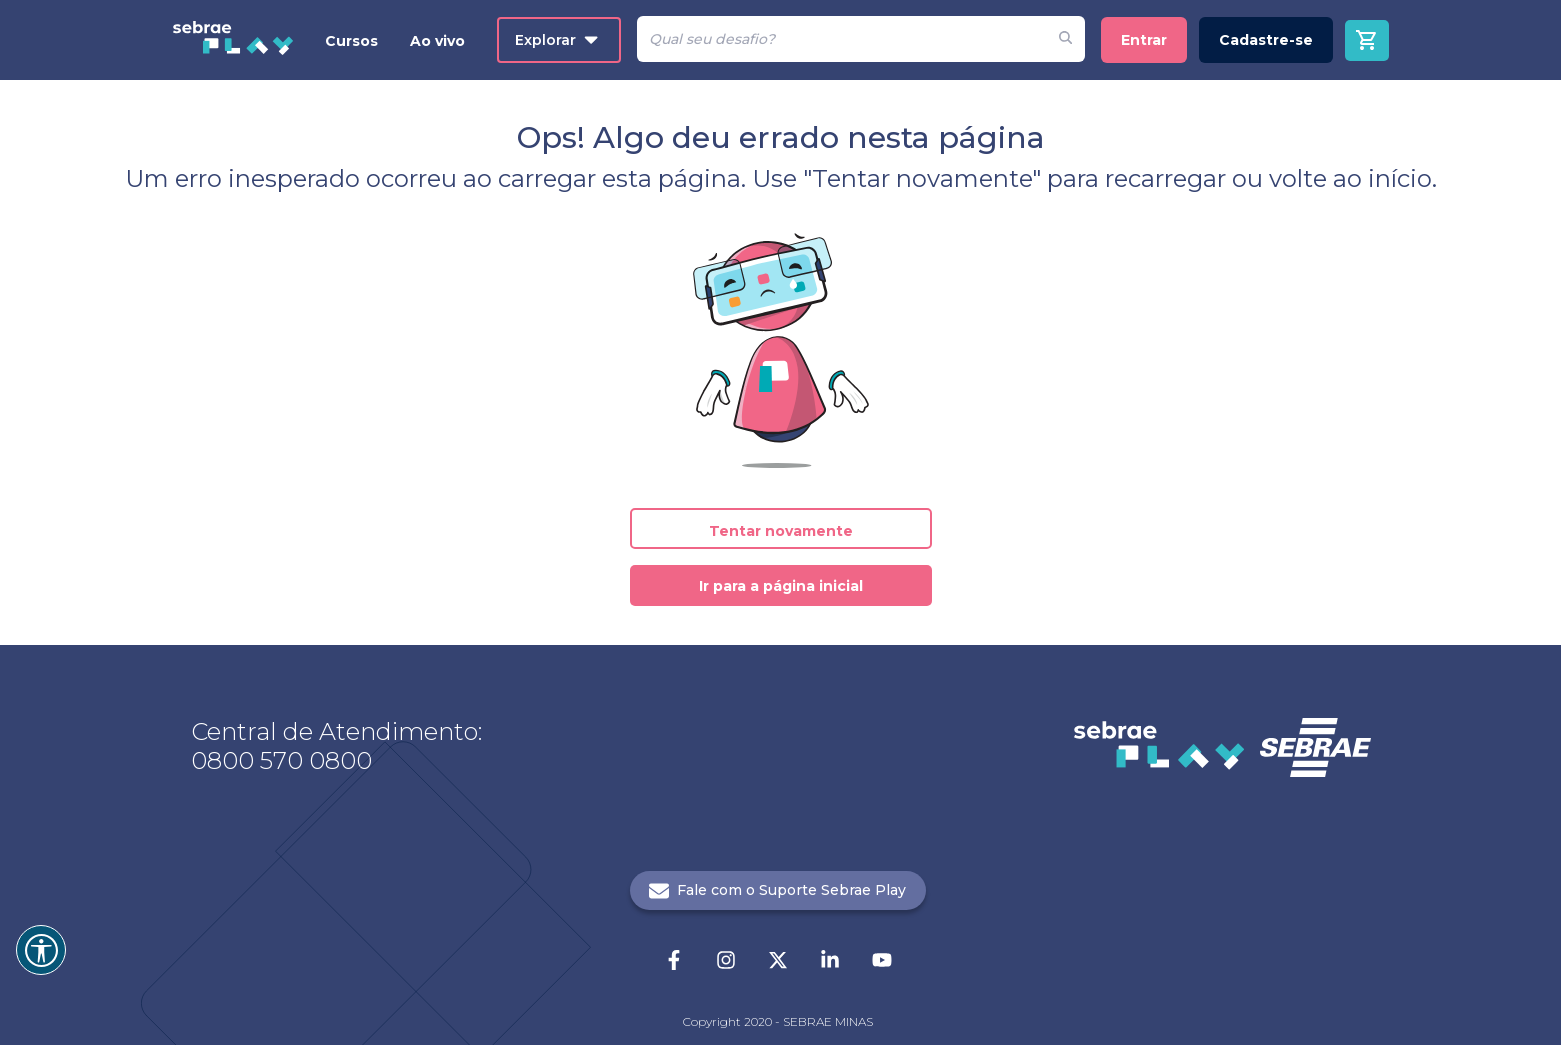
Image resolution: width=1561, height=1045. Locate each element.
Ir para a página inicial (781, 586)
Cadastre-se (1266, 40)
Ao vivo (437, 41)
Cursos (351, 41)
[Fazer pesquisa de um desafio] (1065, 39)
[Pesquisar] (842, 39)
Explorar (556, 40)
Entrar (1144, 40)
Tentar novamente (781, 531)
